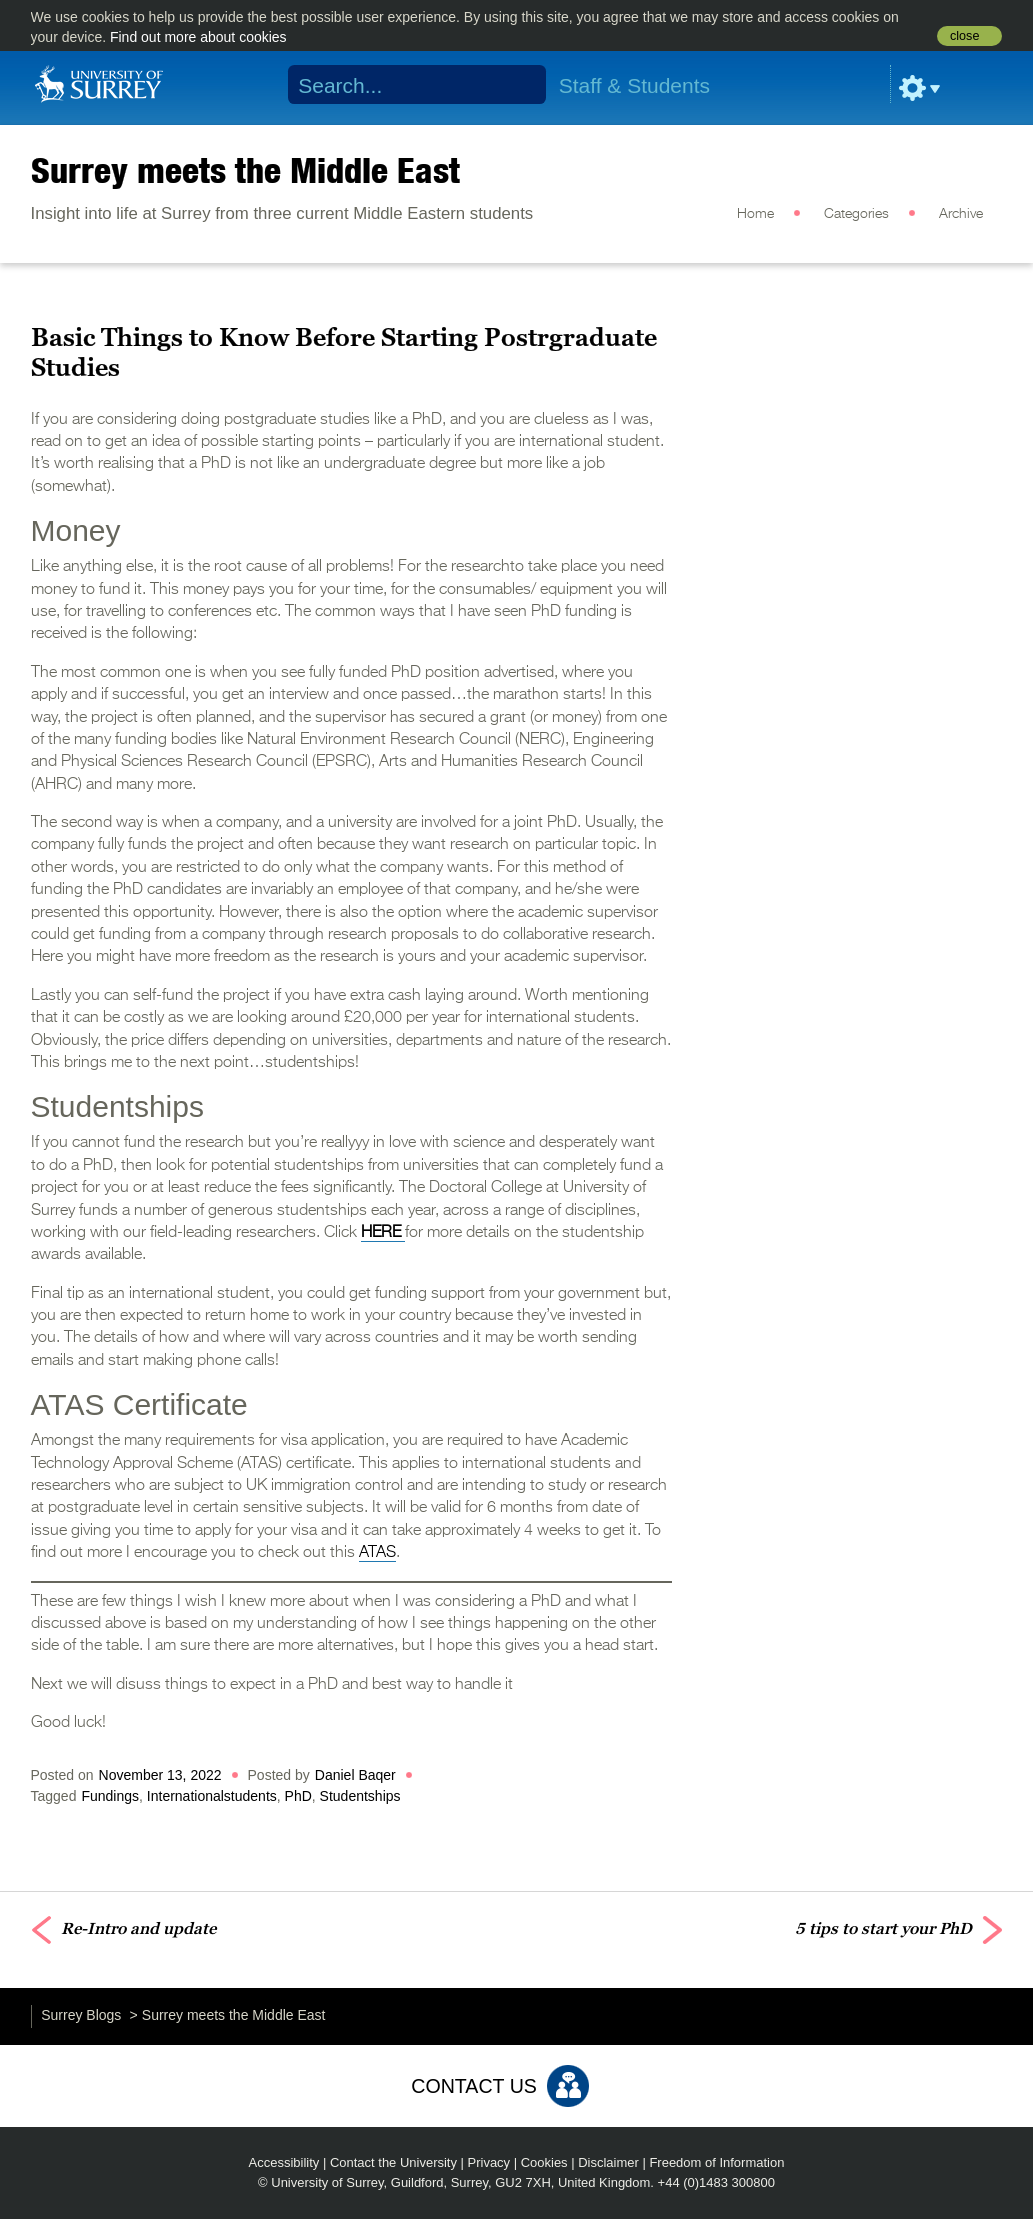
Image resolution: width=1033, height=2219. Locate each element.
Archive (961, 214)
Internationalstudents (212, 1796)
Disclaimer (608, 2162)
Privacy (489, 2162)
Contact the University (393, 2162)
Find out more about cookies (198, 37)
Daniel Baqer (355, 1775)
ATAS (377, 1553)
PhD (298, 1796)
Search (517, 85)
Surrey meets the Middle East (245, 170)
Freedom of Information (716, 2162)
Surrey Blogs (81, 2015)
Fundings (110, 1796)
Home (755, 214)
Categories (856, 214)
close (964, 36)
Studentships (360, 1796)
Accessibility (284, 2162)
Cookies (544, 2162)
